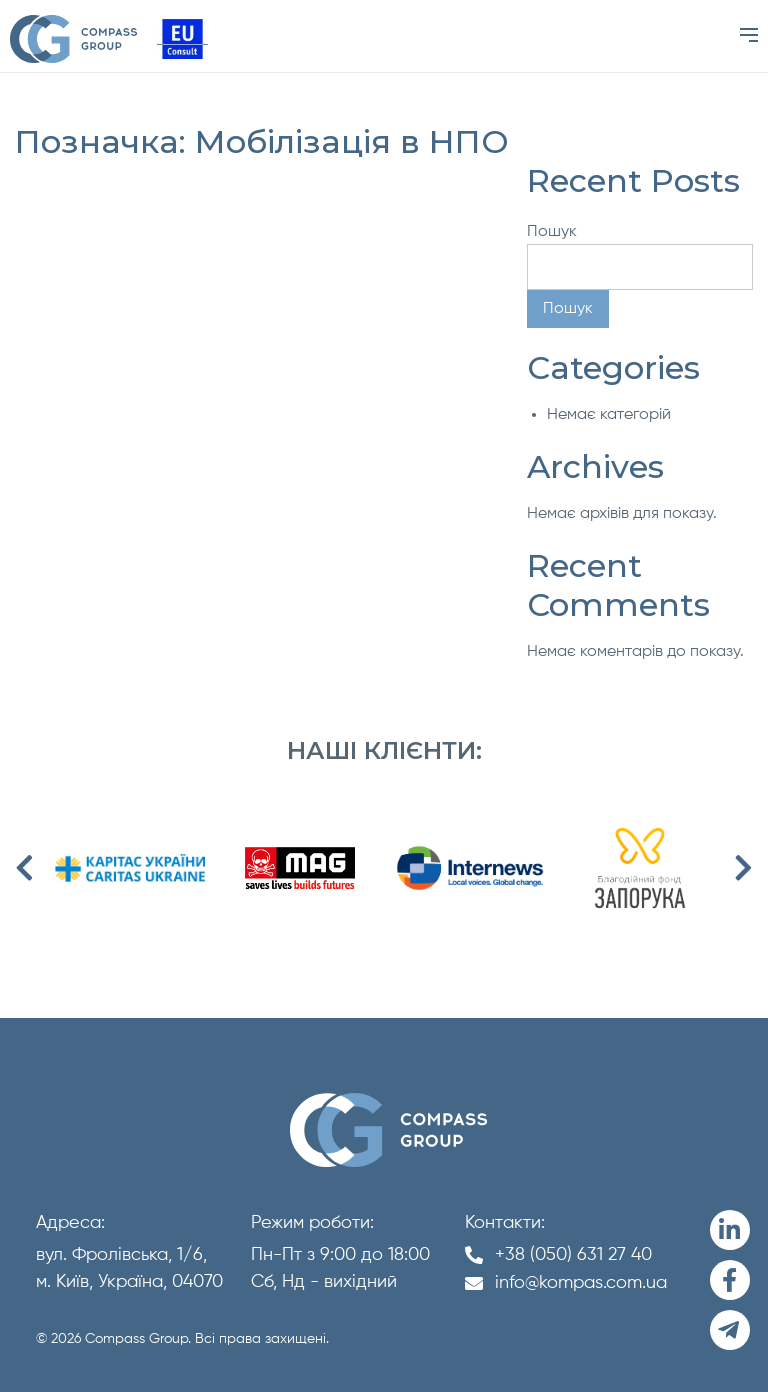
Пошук (552, 232)
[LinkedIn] (730, 1230)
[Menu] (749, 35)
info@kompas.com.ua (581, 1283)
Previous (25, 868)
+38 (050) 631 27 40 (573, 1255)
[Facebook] (730, 1280)
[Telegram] (730, 1330)
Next (743, 868)
